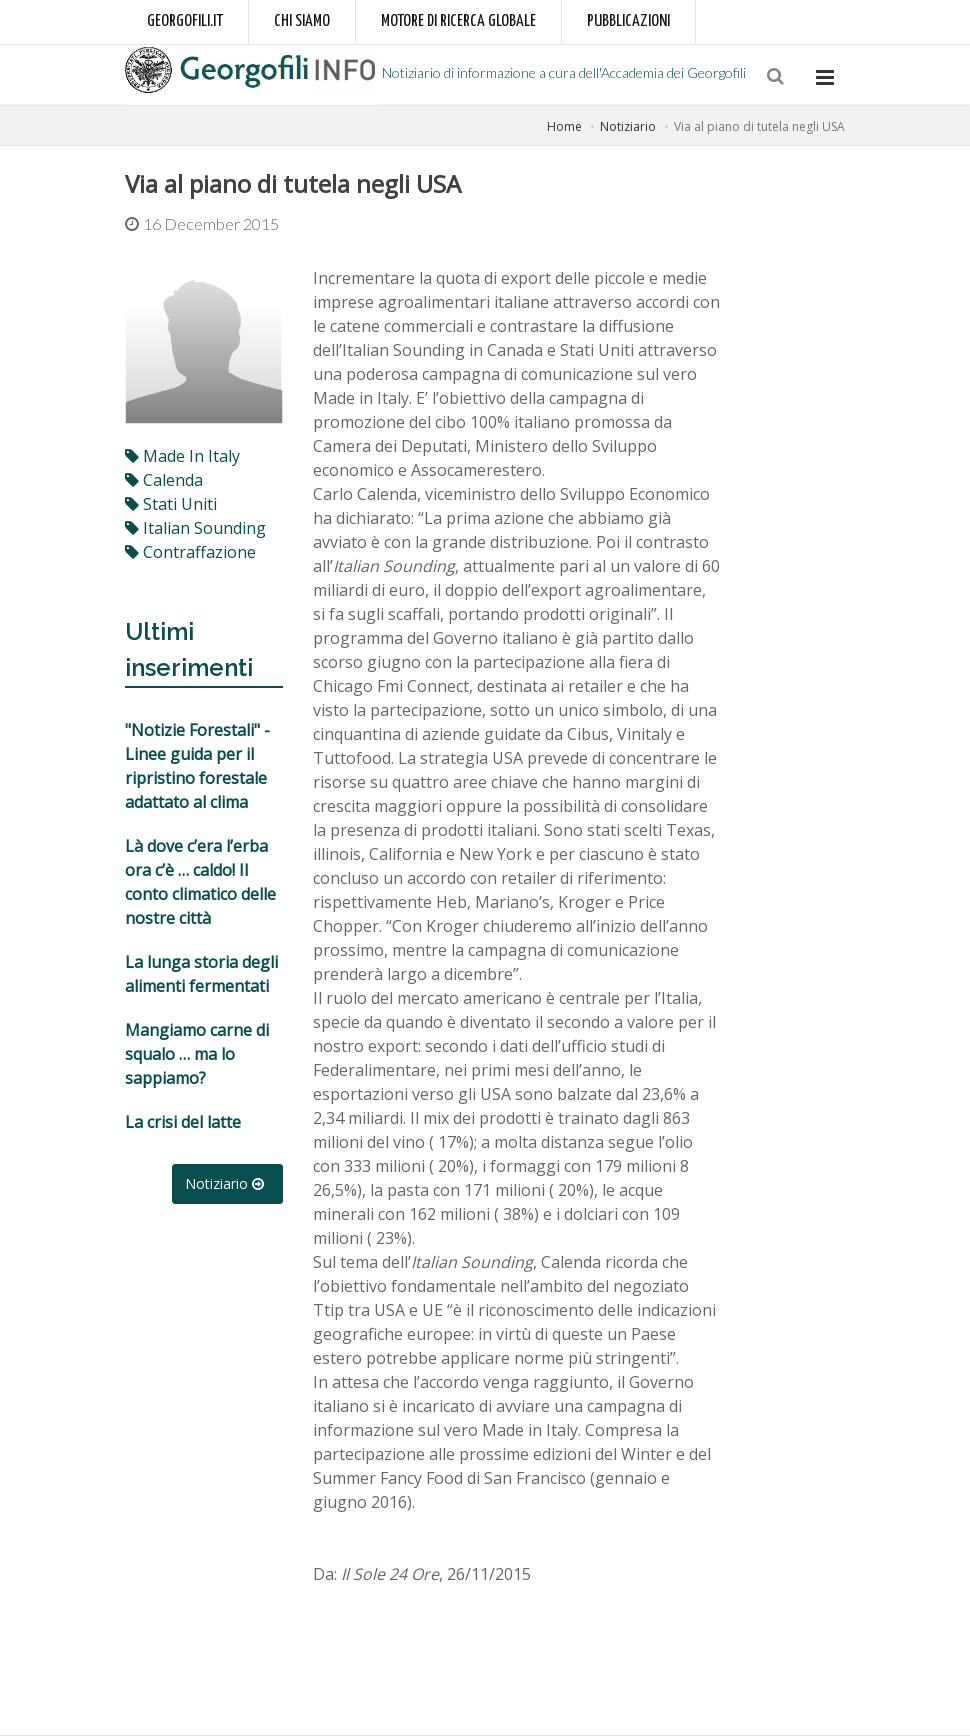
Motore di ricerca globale (458, 21)
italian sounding (195, 528)
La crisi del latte (183, 1122)
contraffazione (190, 552)
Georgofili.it (185, 21)
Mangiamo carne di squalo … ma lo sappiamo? (197, 1054)
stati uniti (171, 504)
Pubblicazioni (628, 21)
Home (564, 126)
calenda (164, 480)
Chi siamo (302, 21)
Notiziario (628, 126)
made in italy (182, 456)
